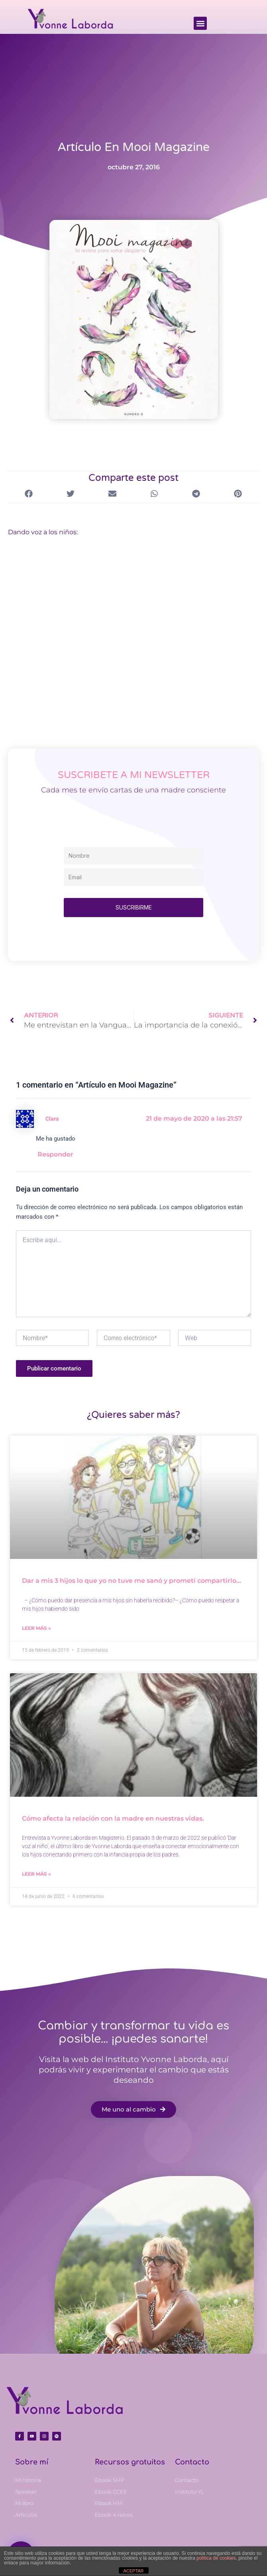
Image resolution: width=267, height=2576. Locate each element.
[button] (200, 23)
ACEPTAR (133, 2570)
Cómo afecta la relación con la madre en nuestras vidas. (113, 1819)
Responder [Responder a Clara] (58, 1155)
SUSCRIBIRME (134, 907)
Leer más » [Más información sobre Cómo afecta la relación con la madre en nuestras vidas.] (36, 1875)
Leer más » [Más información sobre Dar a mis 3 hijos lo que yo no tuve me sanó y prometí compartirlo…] (36, 1628)
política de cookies (216, 2558)
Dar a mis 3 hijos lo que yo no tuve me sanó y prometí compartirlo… (131, 1581)
